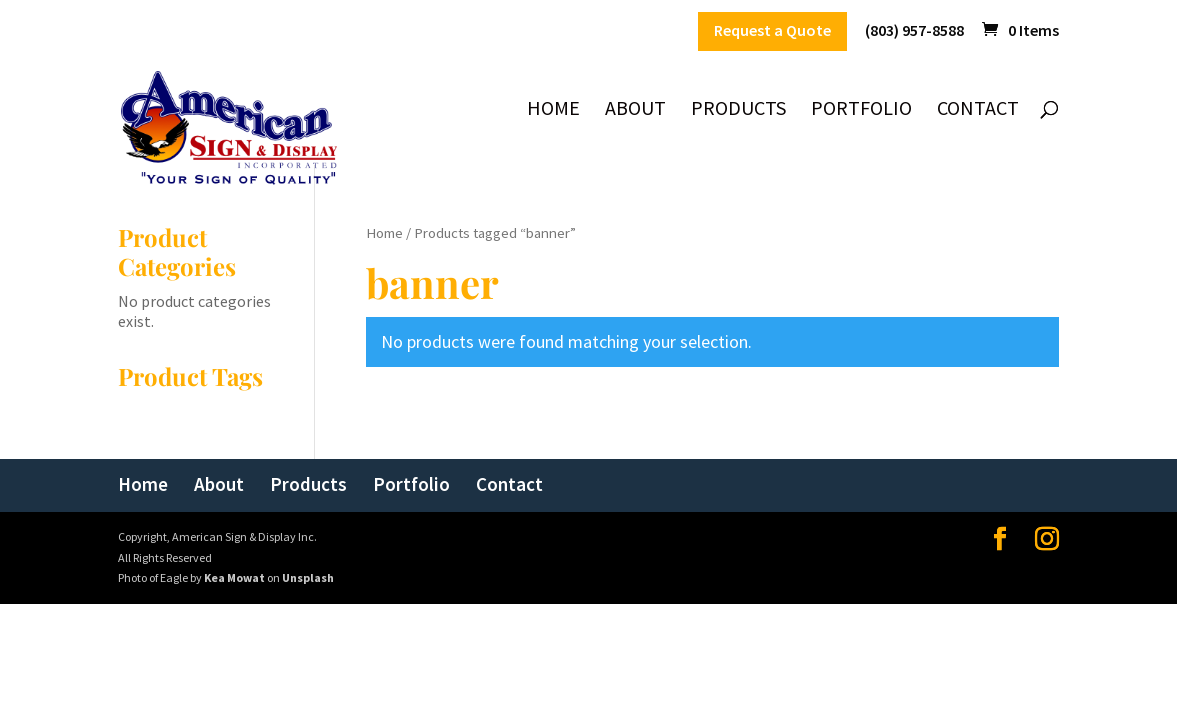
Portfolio (861, 110)
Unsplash (308, 577)
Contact (978, 110)
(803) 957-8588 (914, 31)
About (635, 110)
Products (738, 110)
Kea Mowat (234, 577)
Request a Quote (772, 31)
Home (553, 110)
